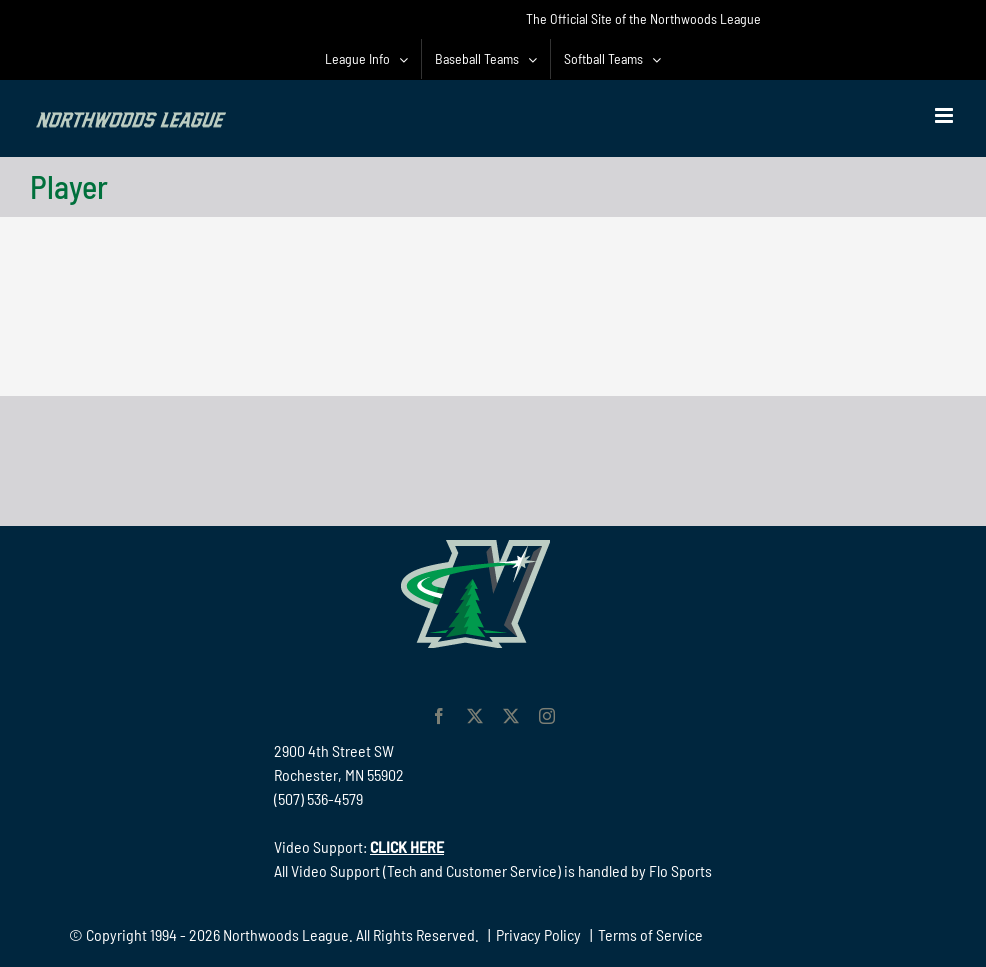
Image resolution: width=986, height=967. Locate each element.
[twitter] (475, 716)
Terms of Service (650, 934)
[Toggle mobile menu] (945, 115)
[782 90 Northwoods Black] (493, 423)
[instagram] (547, 716)
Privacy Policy (538, 934)
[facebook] (439, 716)
